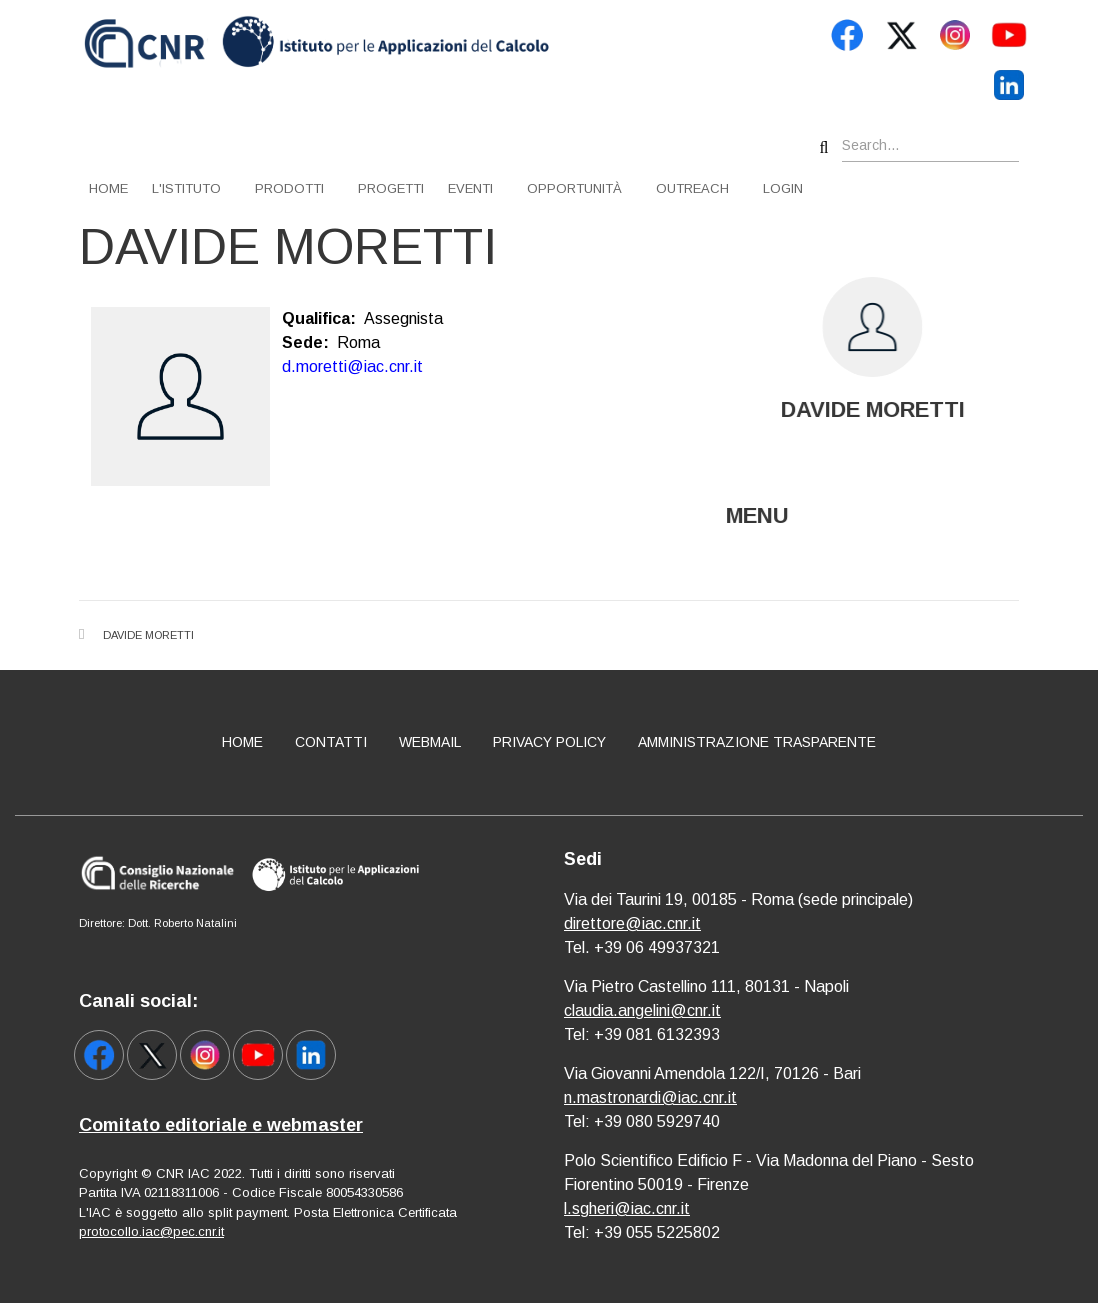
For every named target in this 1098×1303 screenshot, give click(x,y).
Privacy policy (549, 742)
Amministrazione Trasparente (757, 742)
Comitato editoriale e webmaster (221, 1125)
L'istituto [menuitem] (186, 188)
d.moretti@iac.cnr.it (352, 366)
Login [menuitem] (783, 188)
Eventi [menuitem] (470, 188)
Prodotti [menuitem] (289, 188)
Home (242, 742)
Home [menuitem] (108, 188)
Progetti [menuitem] (391, 188)
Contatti (331, 742)
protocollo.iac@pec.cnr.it (151, 1231)
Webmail (430, 742)
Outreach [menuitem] (692, 188)
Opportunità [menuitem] (574, 188)
